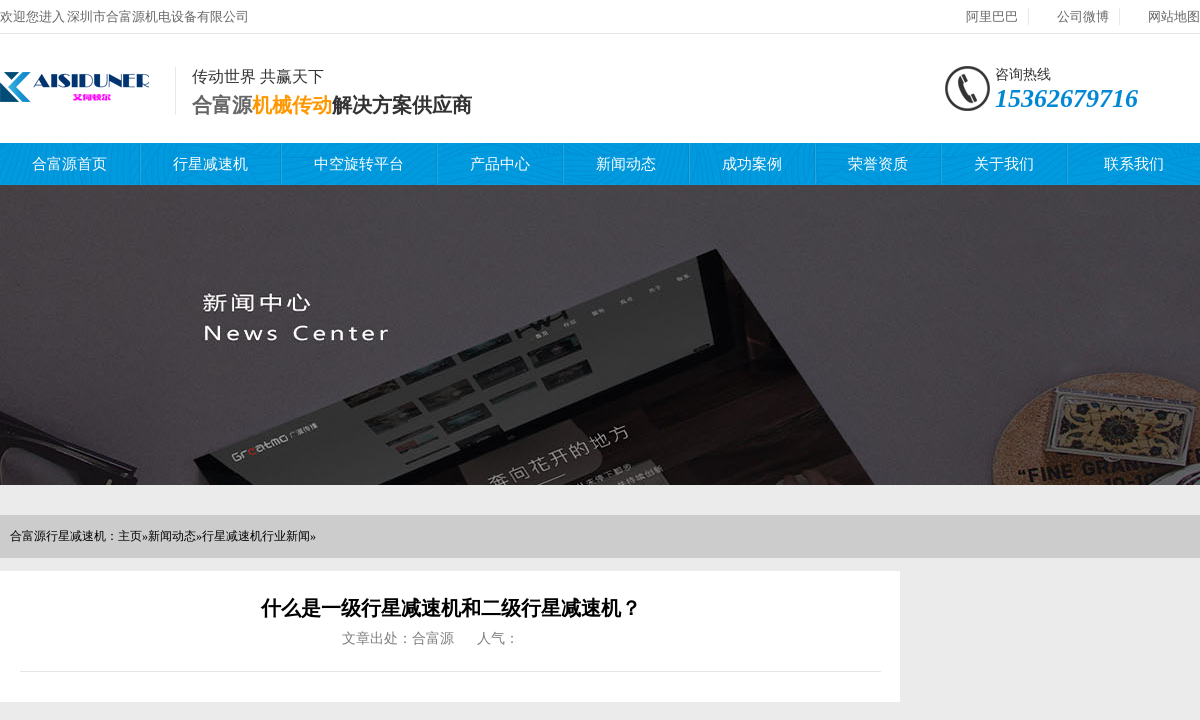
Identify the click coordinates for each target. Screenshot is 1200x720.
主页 (130, 536)
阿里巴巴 (992, 16)
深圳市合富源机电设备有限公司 (158, 16)
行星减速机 (210, 164)
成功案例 (752, 164)
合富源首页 (69, 164)
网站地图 (1174, 16)
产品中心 (500, 164)
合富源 (222, 105)
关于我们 (1004, 164)
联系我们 (1134, 164)
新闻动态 (626, 164)
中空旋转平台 (359, 164)
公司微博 (1083, 16)
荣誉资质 (878, 164)
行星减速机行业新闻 (256, 536)
